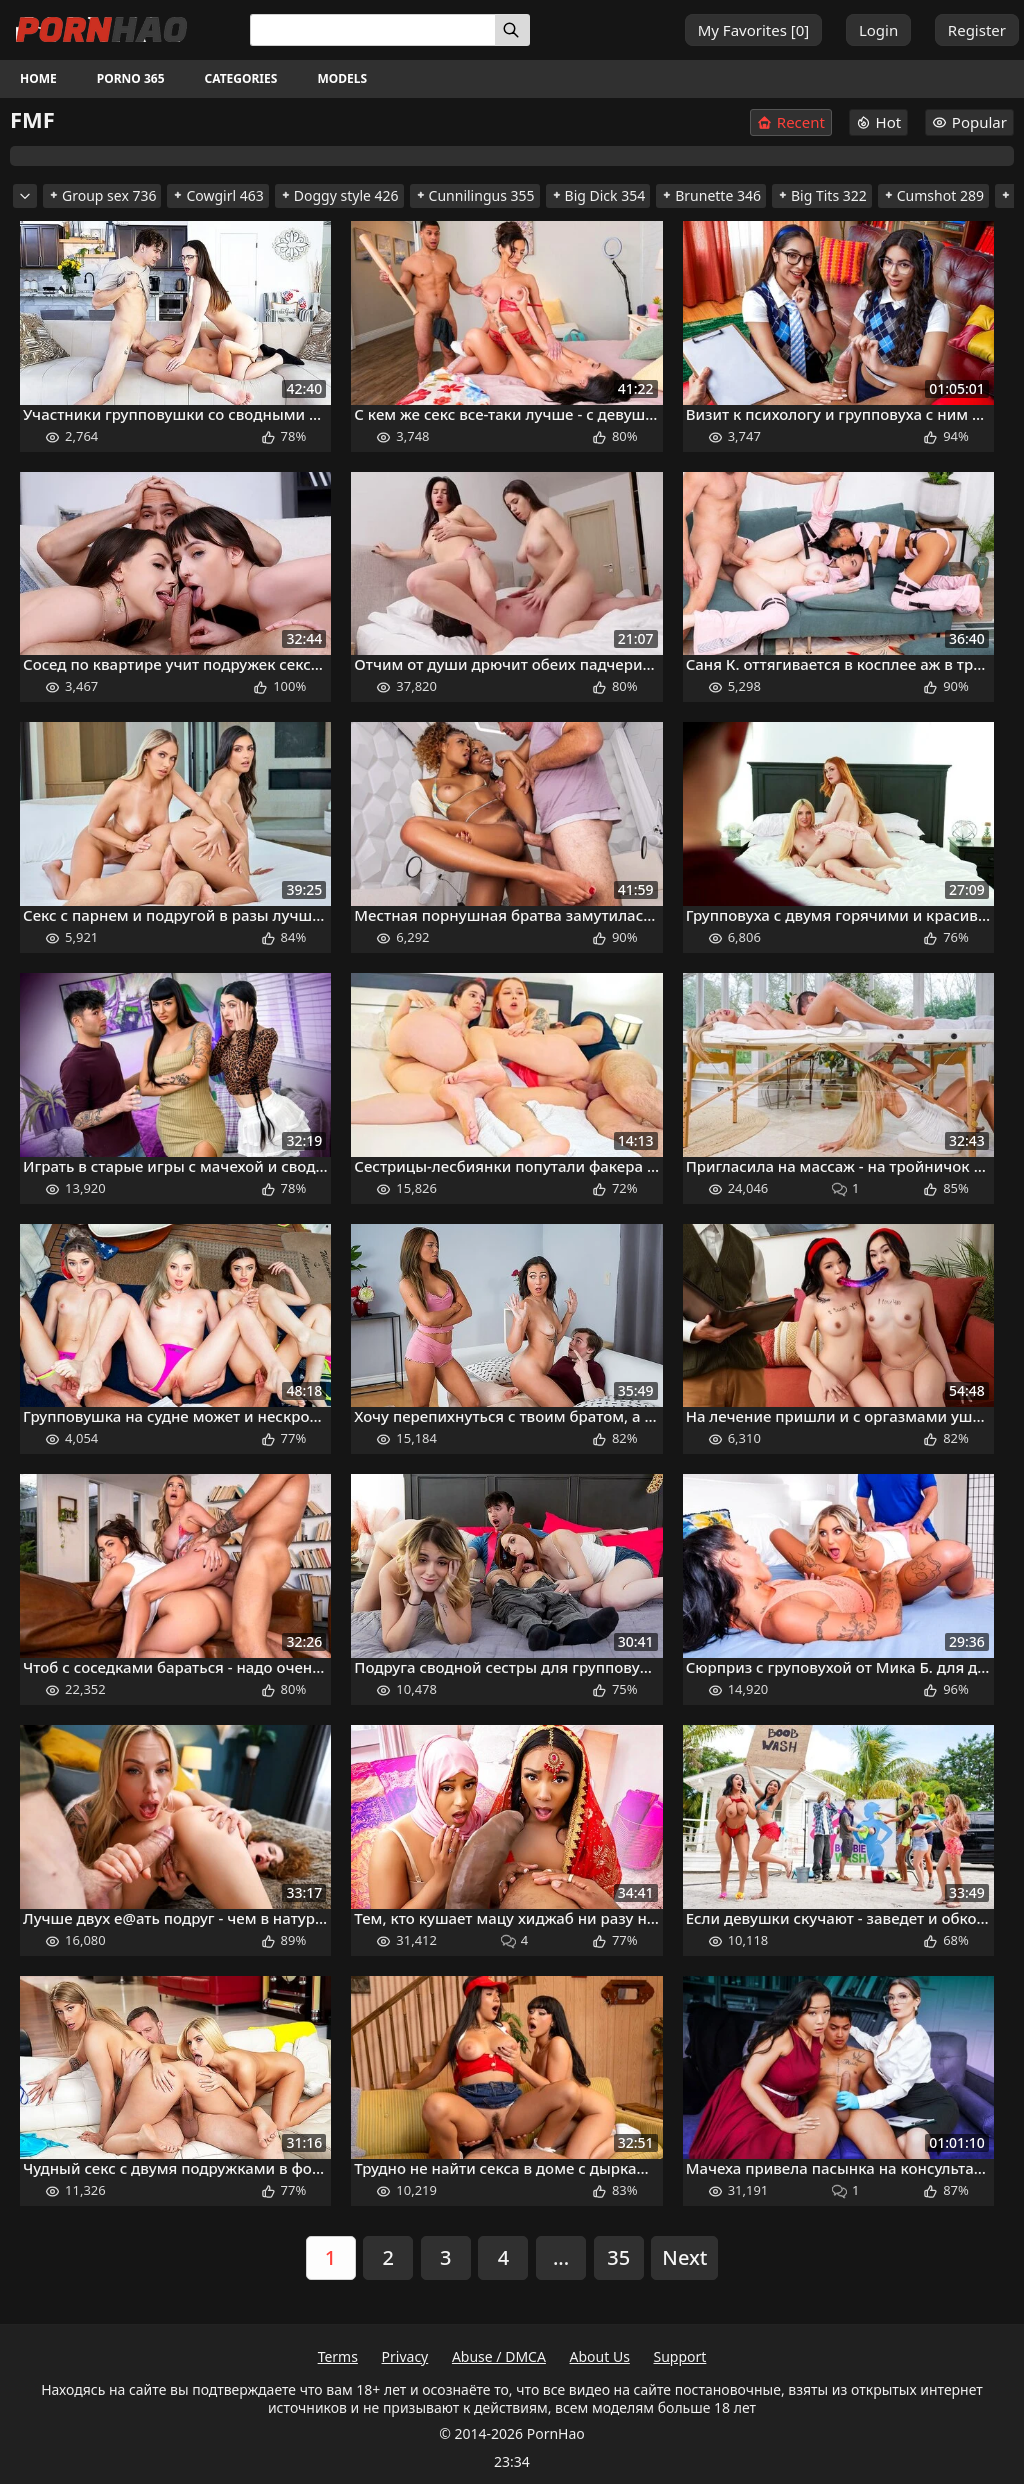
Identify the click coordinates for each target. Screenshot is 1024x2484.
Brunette (711, 195)
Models (342, 78)
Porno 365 (131, 78)
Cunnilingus (475, 195)
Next (684, 2257)
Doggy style (339, 195)
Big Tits (822, 195)
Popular (969, 122)
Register (977, 30)
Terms (338, 2356)
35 (618, 2257)
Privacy (405, 2356)
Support (680, 2356)
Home (38, 78)
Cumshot (933, 195)
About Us (600, 2356)
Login (878, 30)
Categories (241, 78)
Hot (879, 122)
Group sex (102, 195)
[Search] (512, 30)
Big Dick (598, 195)
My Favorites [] (754, 30)
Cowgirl (217, 195)
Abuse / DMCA (499, 2356)
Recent (791, 122)
